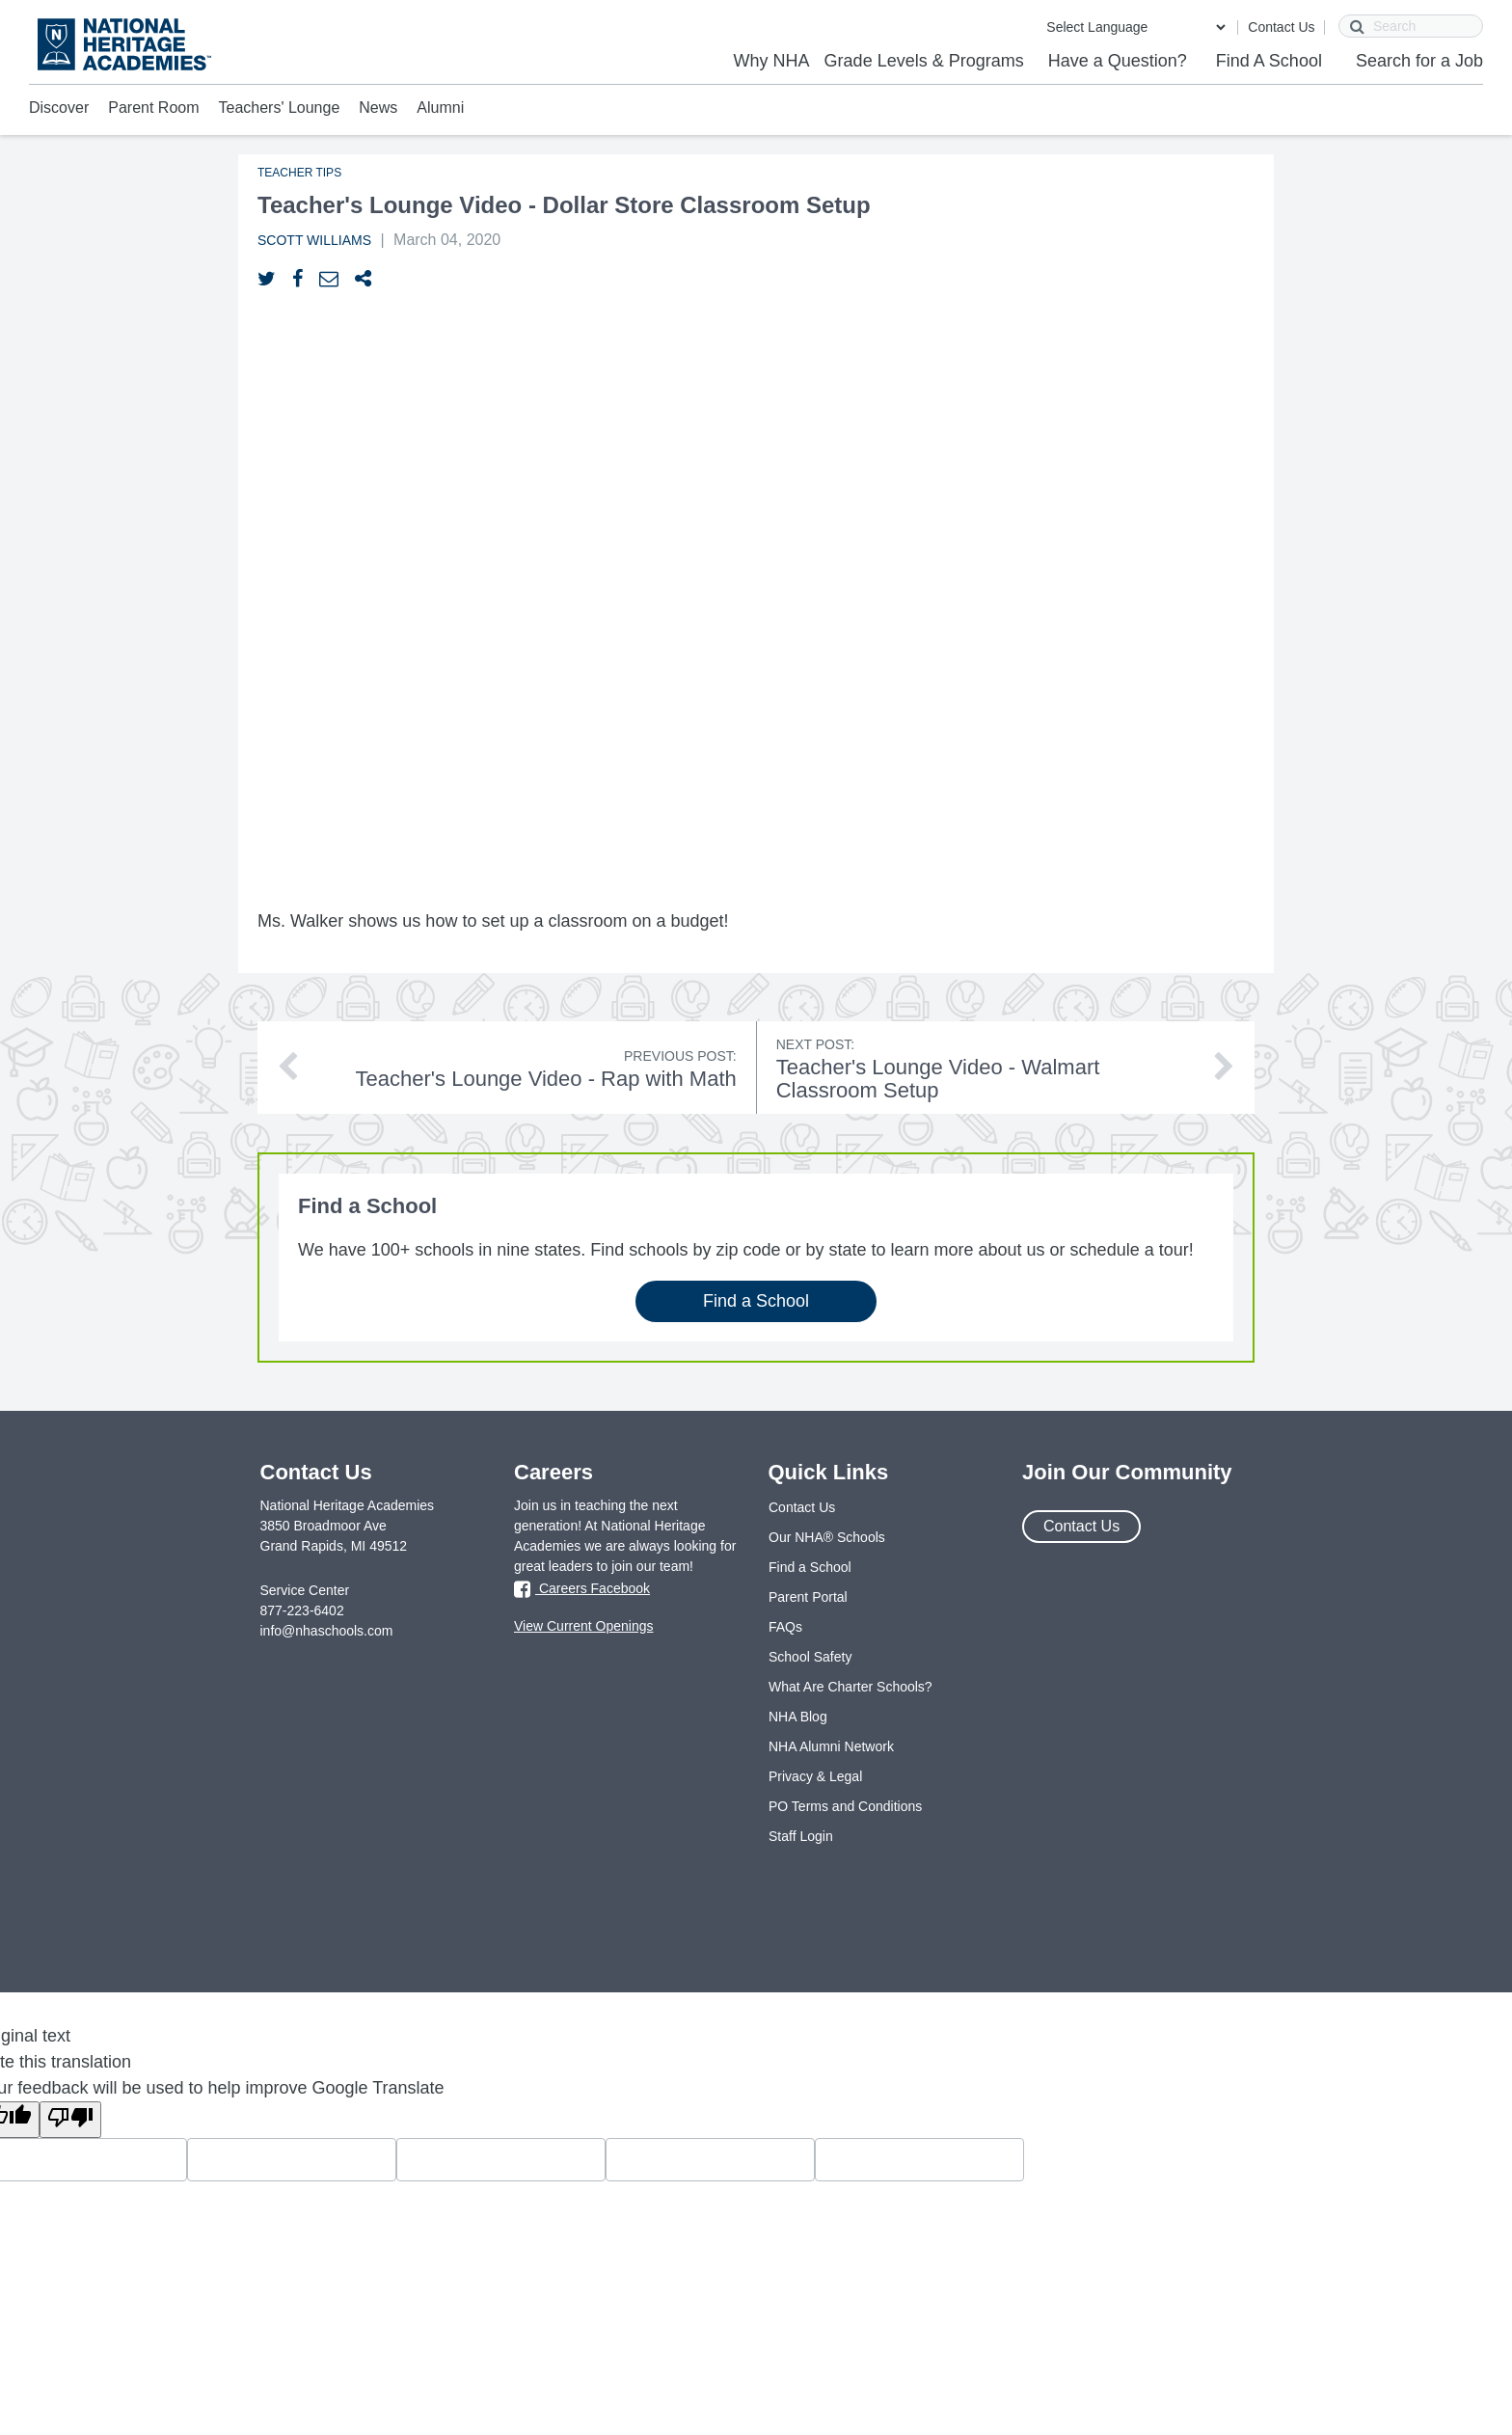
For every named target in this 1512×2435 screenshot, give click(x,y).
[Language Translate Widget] (1135, 27)
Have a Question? (1117, 60)
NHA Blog (798, 1716)
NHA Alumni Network (831, 1746)
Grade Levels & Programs (924, 60)
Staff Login (801, 1836)
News (378, 107)
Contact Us (1281, 27)
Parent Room (153, 107)
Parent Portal (808, 1597)
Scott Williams (314, 240)
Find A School (1269, 60)
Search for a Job (1419, 60)
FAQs (785, 1627)
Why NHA (772, 60)
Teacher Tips (299, 172)
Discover (59, 107)
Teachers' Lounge (279, 107)
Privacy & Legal (815, 1776)
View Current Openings (583, 1626)
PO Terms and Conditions (845, 1806)
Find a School (756, 1301)
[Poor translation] (70, 2119)
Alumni (440, 107)
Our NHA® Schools (827, 1537)
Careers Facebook (582, 1589)
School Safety (810, 1656)
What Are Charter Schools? (850, 1686)
